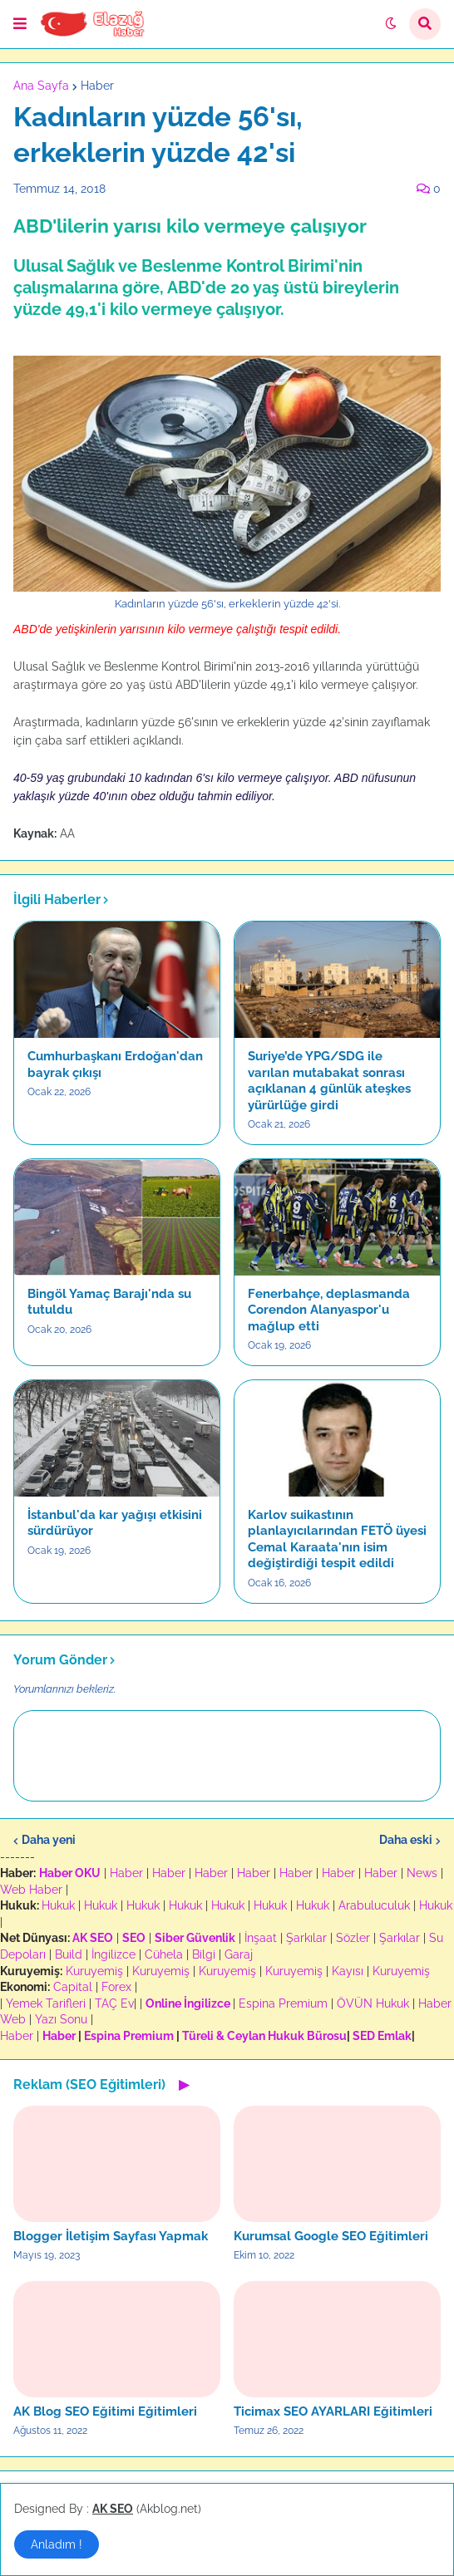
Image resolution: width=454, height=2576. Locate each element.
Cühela (164, 1954)
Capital (72, 1986)
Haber (97, 85)
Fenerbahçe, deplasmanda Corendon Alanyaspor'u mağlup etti (329, 1310)
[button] (20, 24)
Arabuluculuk (374, 1905)
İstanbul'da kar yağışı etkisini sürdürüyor (114, 1523)
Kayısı (347, 1971)
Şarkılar (306, 1937)
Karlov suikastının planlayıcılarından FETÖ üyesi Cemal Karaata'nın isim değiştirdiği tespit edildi (337, 1539)
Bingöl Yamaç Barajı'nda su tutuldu (109, 1302)
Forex (116, 1986)
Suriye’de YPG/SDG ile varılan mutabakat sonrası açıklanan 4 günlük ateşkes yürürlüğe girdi (329, 1081)
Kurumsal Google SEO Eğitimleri (331, 2236)
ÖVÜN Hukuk (373, 2003)
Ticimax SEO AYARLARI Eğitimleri (333, 2411)
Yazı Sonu (61, 2019)
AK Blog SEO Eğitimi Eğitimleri (105, 2411)
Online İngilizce (188, 2003)
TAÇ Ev (114, 2003)
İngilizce (113, 1954)
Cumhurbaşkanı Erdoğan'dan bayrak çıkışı (115, 1064)
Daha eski (405, 1839)
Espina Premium (283, 2003)
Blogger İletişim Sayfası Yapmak (110, 2236)
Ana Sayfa (41, 85)
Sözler (353, 1937)
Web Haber (31, 1889)
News (422, 1873)
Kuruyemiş (94, 1971)
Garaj (239, 1954)
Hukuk (58, 1905)
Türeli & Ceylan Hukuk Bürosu (264, 2036)
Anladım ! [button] (56, 2544)
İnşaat (260, 1937)
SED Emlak (382, 2036)
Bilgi (203, 1954)
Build (68, 1954)
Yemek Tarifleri (46, 2003)
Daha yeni (49, 1839)
